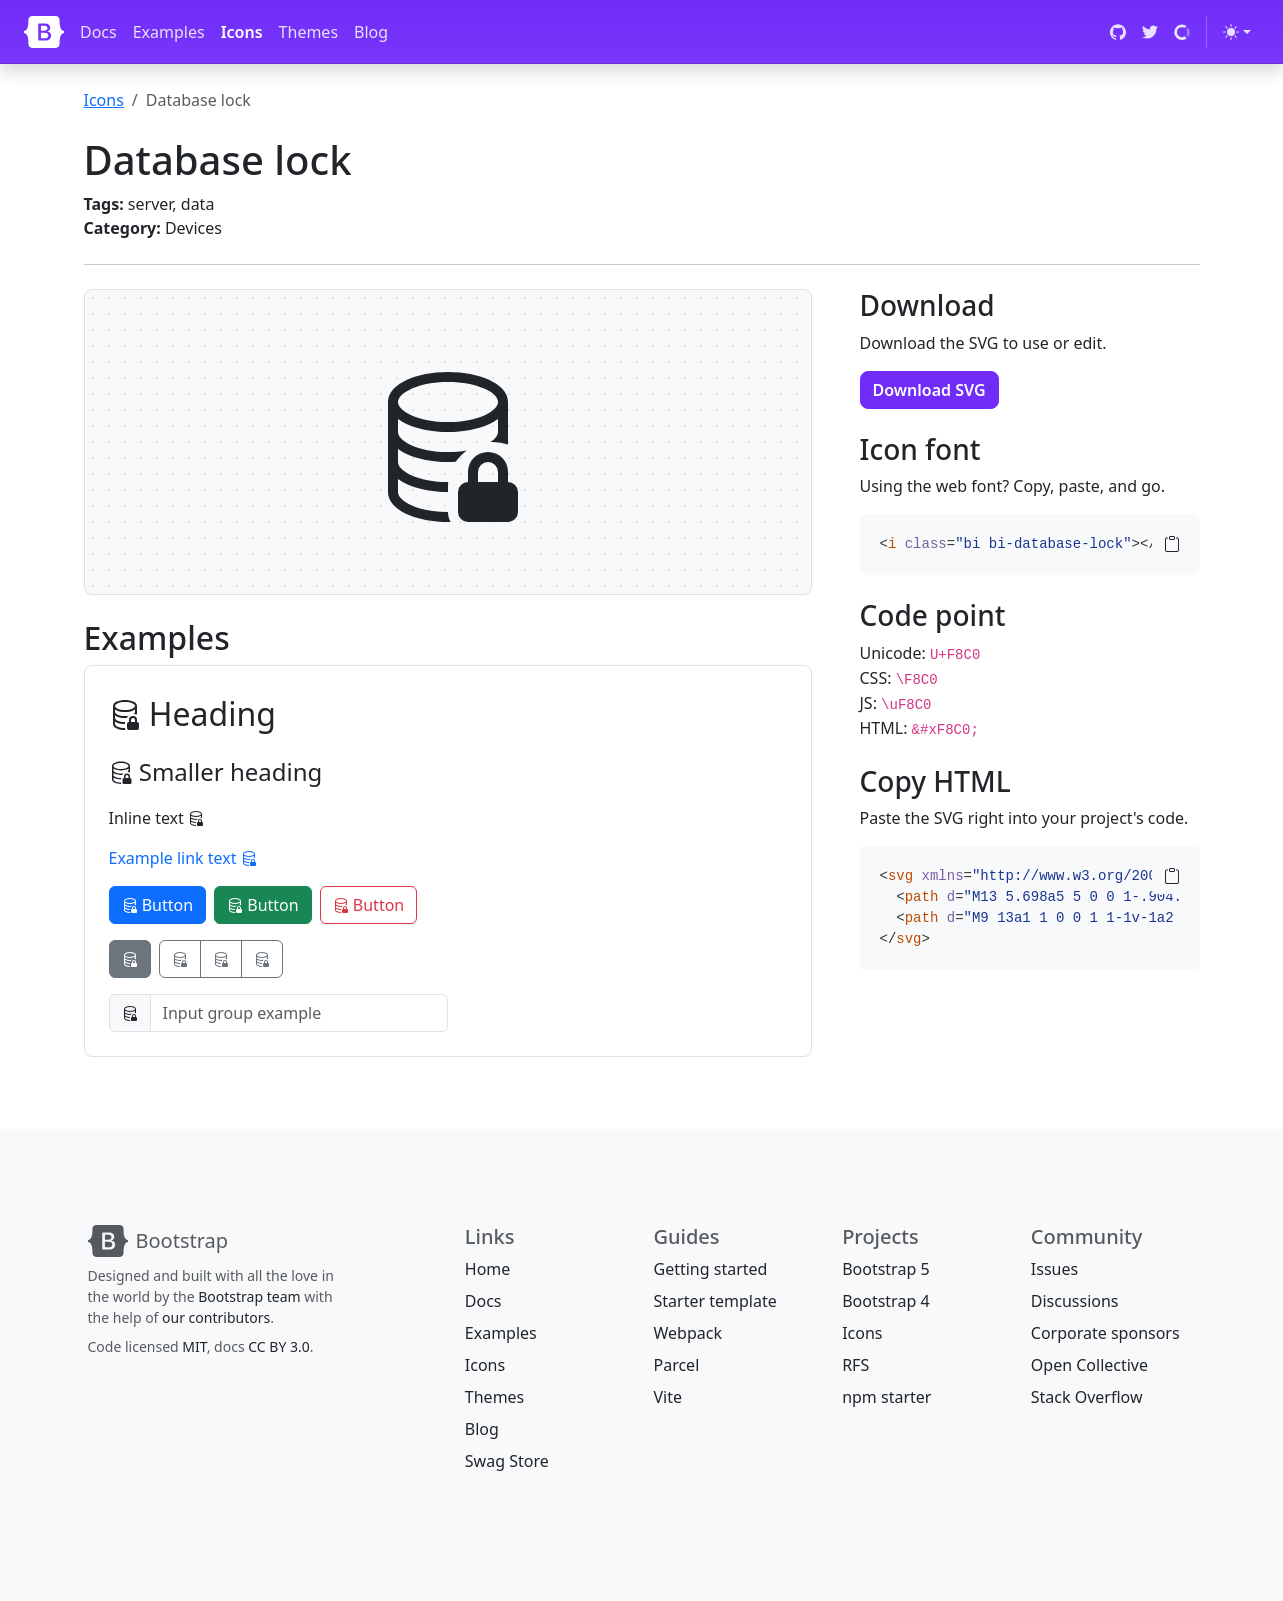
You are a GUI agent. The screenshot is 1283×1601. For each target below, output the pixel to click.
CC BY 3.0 (279, 1346)
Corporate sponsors (1105, 1333)
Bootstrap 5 (885, 1269)
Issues (1054, 1269)
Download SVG (929, 390)
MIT (194, 1346)
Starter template (714, 1301)
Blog (371, 32)
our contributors (216, 1317)
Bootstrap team (249, 1296)
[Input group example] (299, 1013)
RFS (855, 1365)
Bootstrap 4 (885, 1301)
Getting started (710, 1269)
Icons (242, 32)
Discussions (1075, 1301)
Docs (98, 32)
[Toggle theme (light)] (1237, 32)
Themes (308, 32)
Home (488, 1269)
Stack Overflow (1087, 1397)
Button (158, 905)
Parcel (676, 1365)
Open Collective (1089, 1365)
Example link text (183, 858)
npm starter (886, 1397)
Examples (169, 32)
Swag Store (507, 1461)
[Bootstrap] (44, 32)
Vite (667, 1397)
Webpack (687, 1333)
